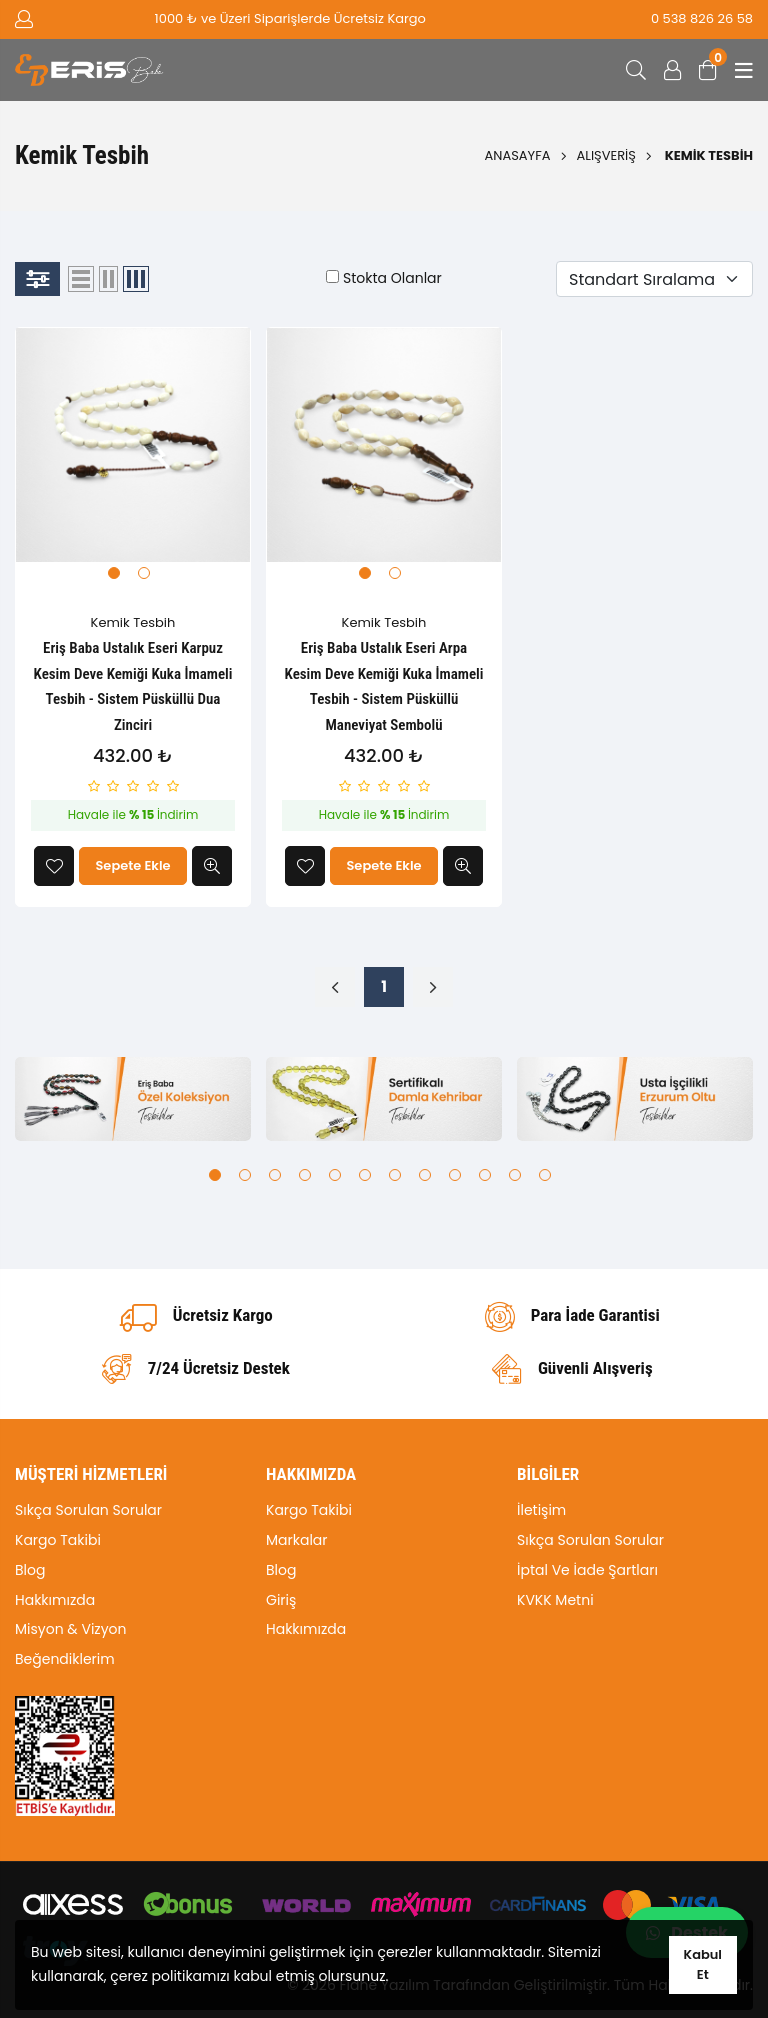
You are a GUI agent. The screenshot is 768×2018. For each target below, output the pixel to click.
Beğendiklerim (65, 1659)
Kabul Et (703, 1964)
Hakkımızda (55, 1600)
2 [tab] (144, 573)
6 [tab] (365, 1175)
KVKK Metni (555, 1600)
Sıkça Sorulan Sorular (88, 1510)
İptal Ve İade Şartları (587, 1570)
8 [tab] (425, 1175)
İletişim (541, 1510)
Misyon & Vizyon (71, 1629)
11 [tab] (515, 1175)
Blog (30, 1570)
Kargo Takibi (58, 1540)
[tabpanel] (133, 445)
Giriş (281, 1600)
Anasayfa (518, 155)
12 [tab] (545, 1175)
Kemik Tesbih (133, 622)
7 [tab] (395, 1175)
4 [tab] (305, 1175)
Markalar (297, 1540)
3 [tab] (275, 1175)
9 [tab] (455, 1175)
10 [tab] (485, 1175)
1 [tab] (114, 573)
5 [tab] (335, 1175)
